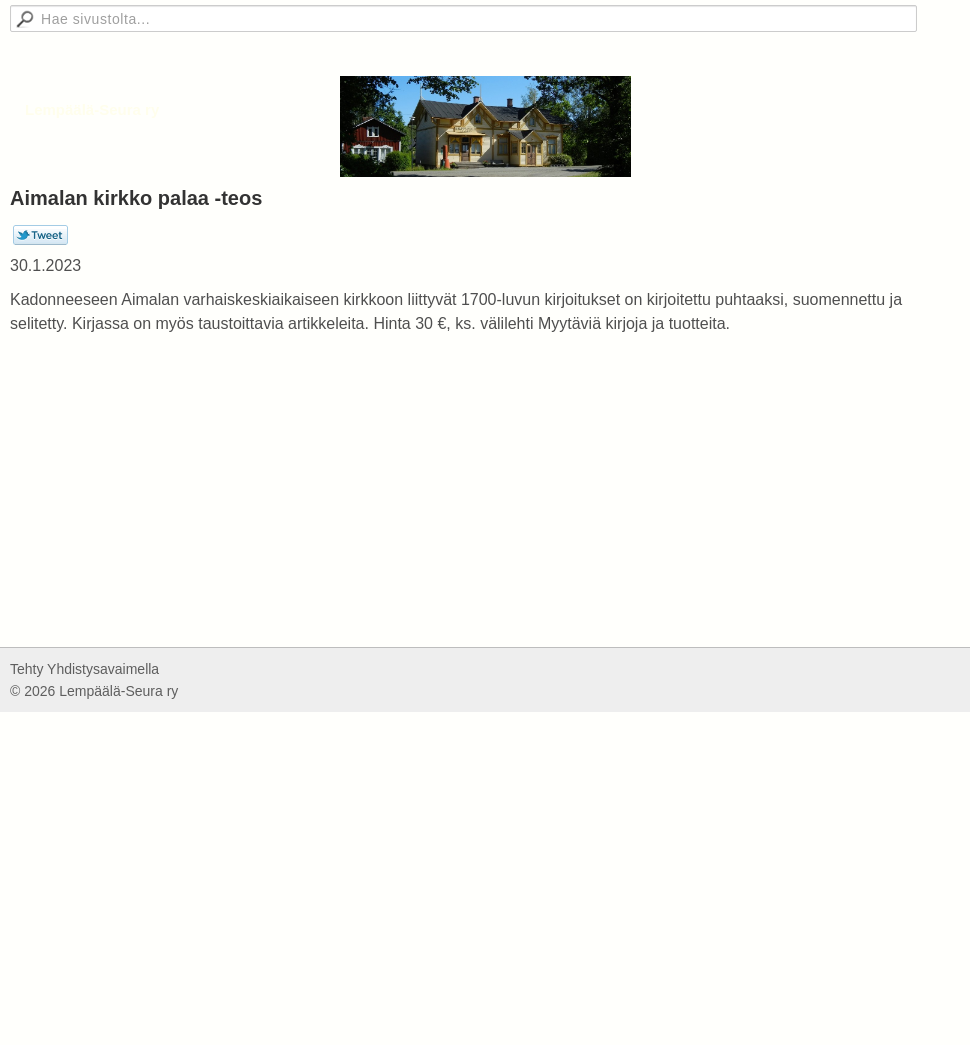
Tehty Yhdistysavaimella (84, 669)
